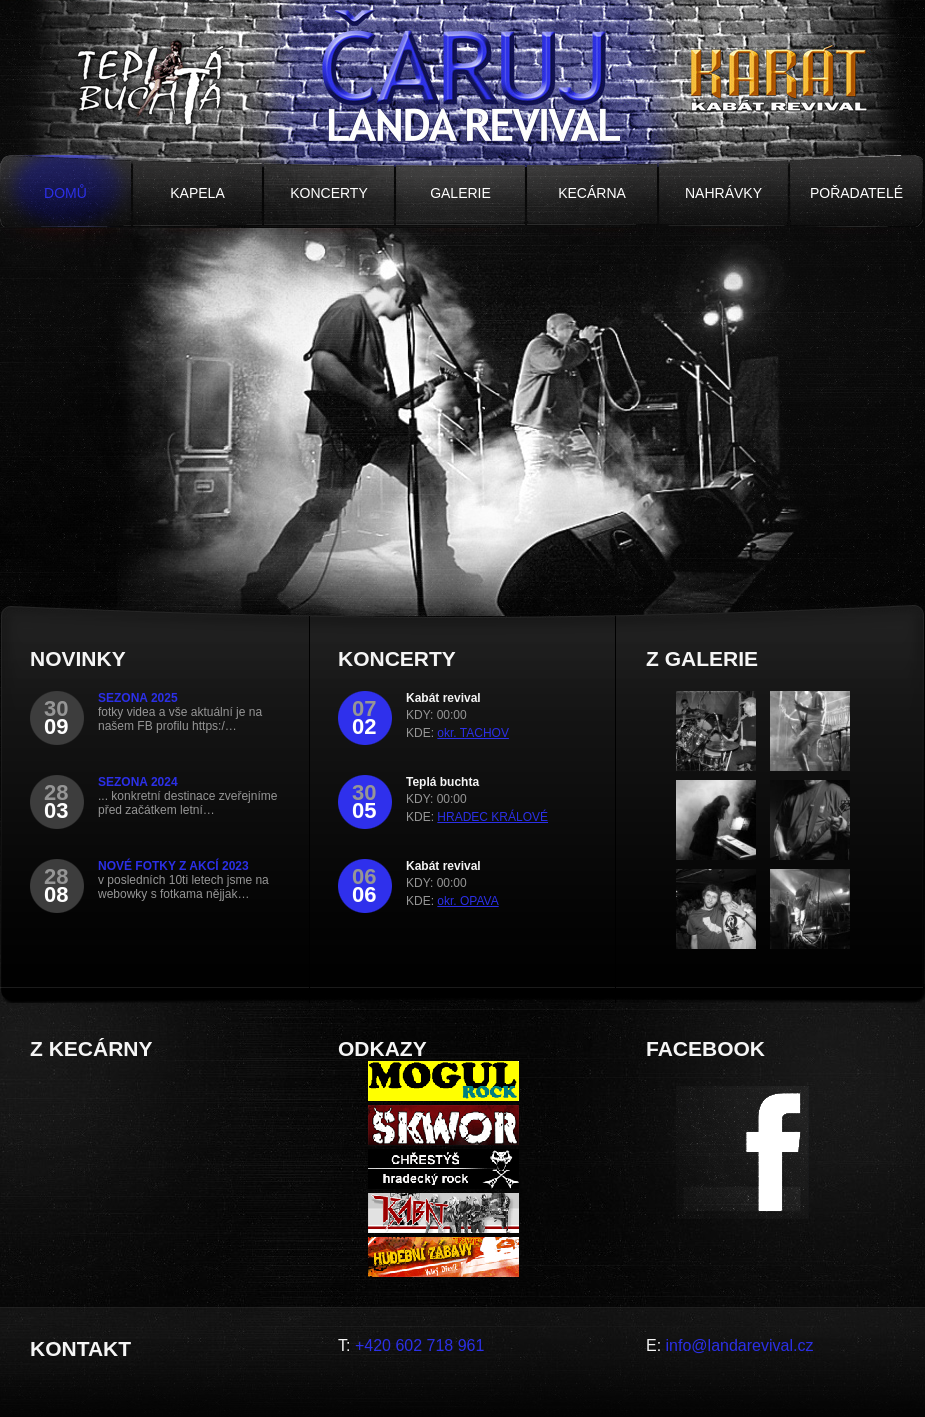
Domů (65, 193)
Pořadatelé (856, 193)
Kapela (197, 193)
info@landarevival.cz (740, 1345)
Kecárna (592, 193)
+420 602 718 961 (419, 1345)
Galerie (460, 193)
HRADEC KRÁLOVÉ (492, 817)
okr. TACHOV (473, 733)
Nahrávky (723, 193)
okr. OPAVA (467, 901)
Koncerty (329, 193)
